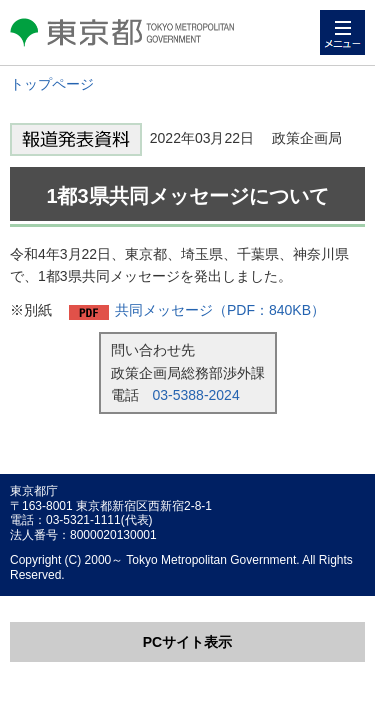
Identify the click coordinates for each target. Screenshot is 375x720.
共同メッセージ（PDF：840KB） (220, 310)
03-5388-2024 (196, 395)
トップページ (52, 84)
